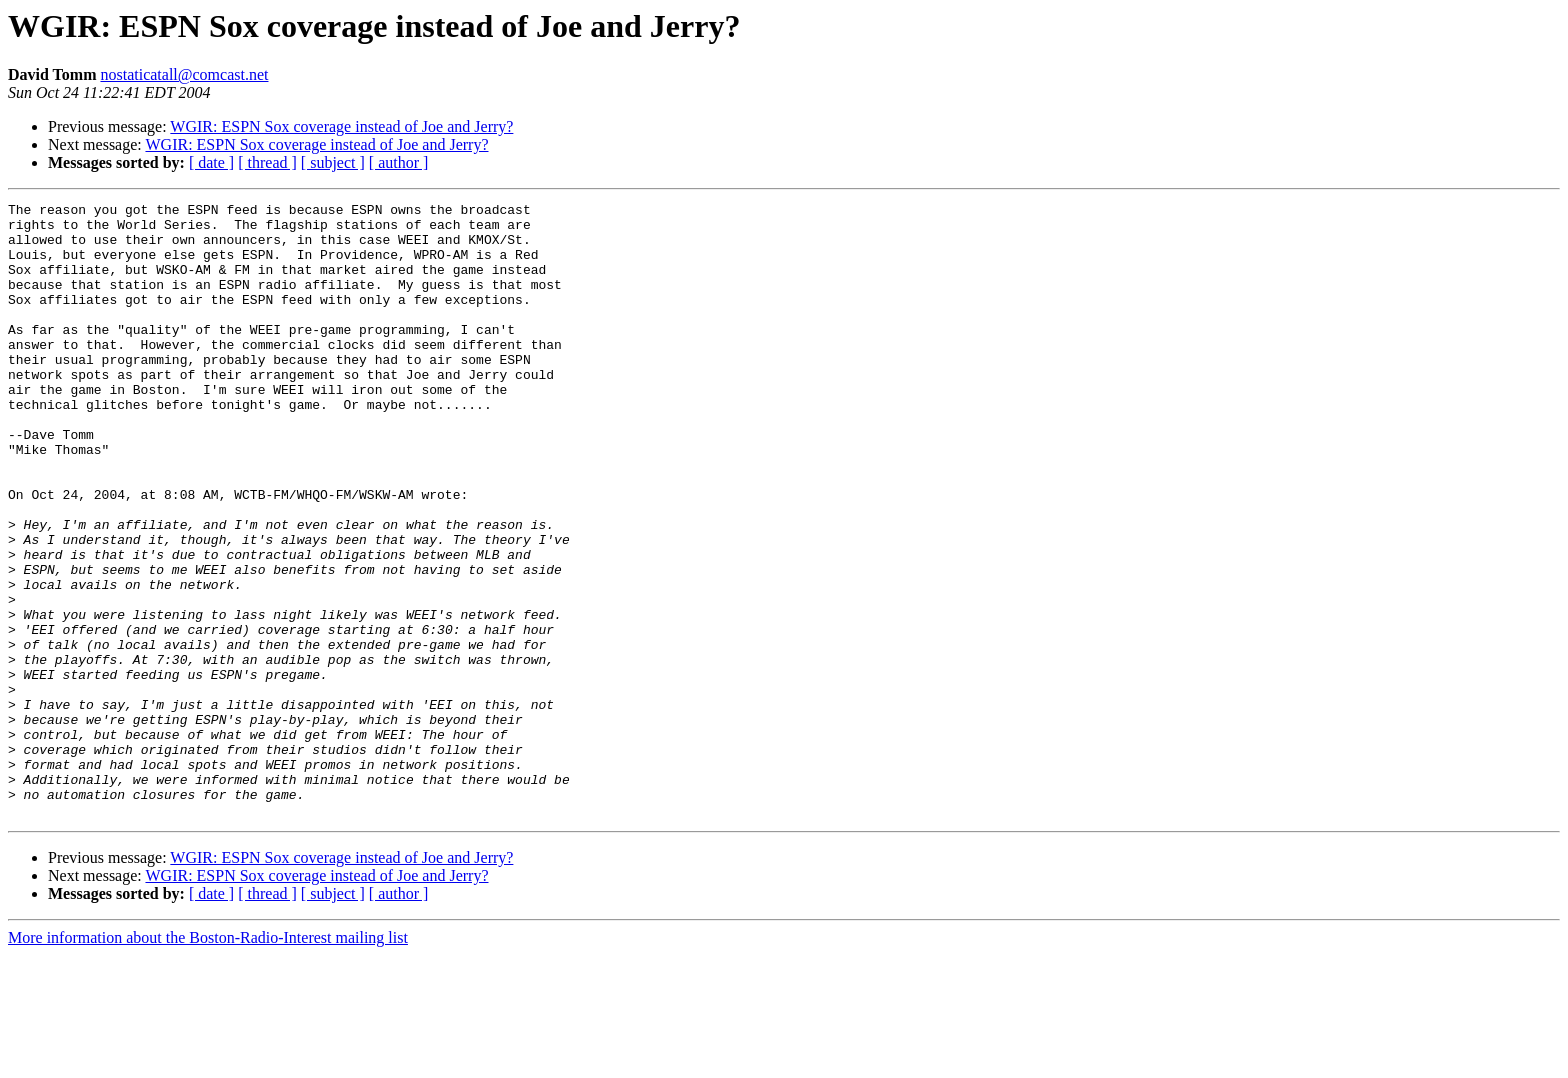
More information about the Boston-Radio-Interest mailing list (208, 1060)
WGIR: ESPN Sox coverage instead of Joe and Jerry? (341, 126)
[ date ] (211, 162)
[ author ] (399, 162)
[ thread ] (267, 162)
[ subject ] (333, 162)
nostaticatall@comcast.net (184, 74)
